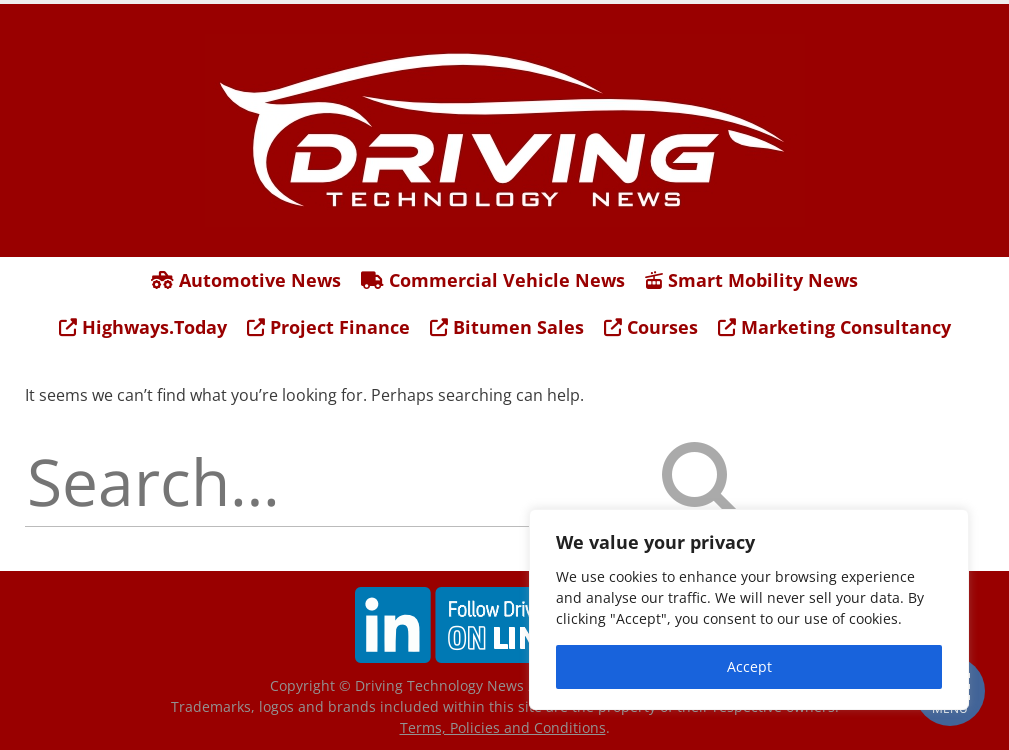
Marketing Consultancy (834, 327)
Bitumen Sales (507, 327)
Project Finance (328, 327)
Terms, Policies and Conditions (503, 727)
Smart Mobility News (751, 280)
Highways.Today (143, 327)
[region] (749, 609)
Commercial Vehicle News (493, 280)
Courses (651, 327)
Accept (749, 666)
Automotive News (246, 280)
